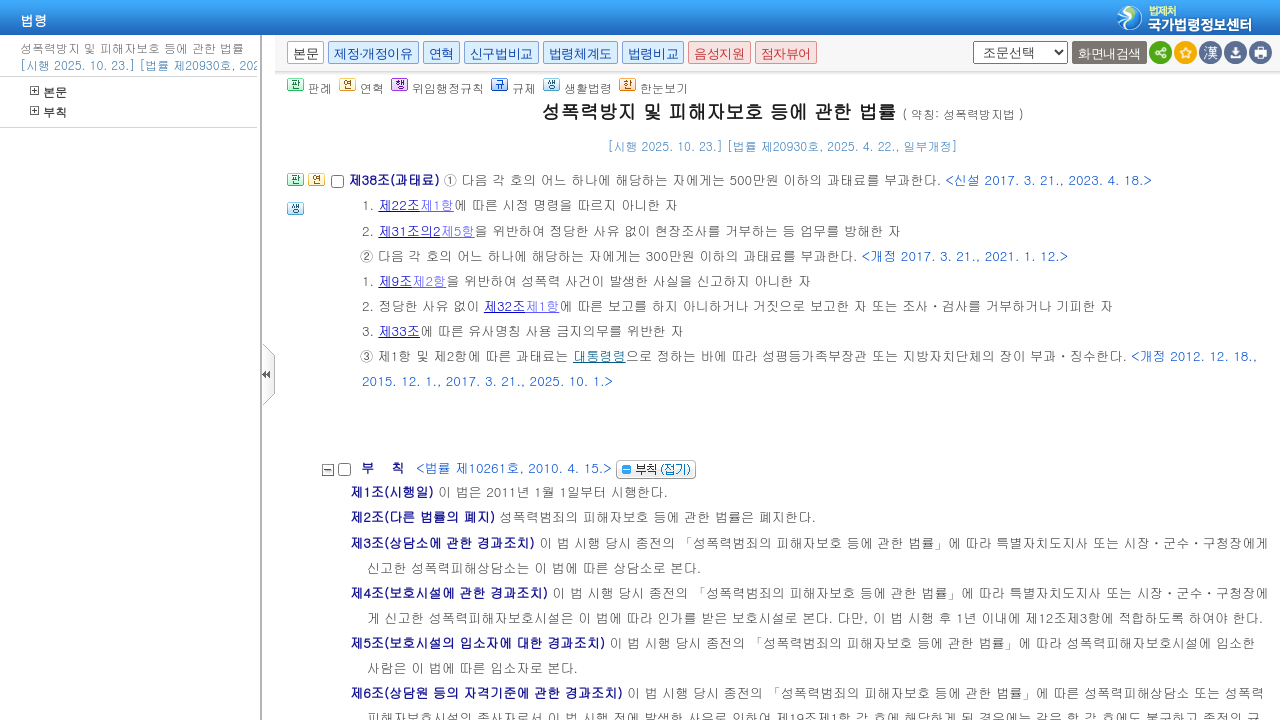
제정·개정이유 (373, 53)
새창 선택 (969, 41)
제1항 (437, 204)
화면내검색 (1109, 53)
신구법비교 (501, 53)
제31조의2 (409, 230)
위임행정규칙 (437, 87)
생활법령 (577, 87)
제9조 (395, 280)
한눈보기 (653, 87)
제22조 (399, 204)
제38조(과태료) (395, 179)
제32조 (505, 305)
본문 (48, 91)
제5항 (458, 230)
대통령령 (599, 355)
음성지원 (719, 53)
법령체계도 (580, 53)
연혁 (441, 53)
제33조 (399, 330)
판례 (309, 87)
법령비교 (653, 53)
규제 (513, 87)
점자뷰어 (786, 53)
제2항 (429, 280)
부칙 (48, 111)
